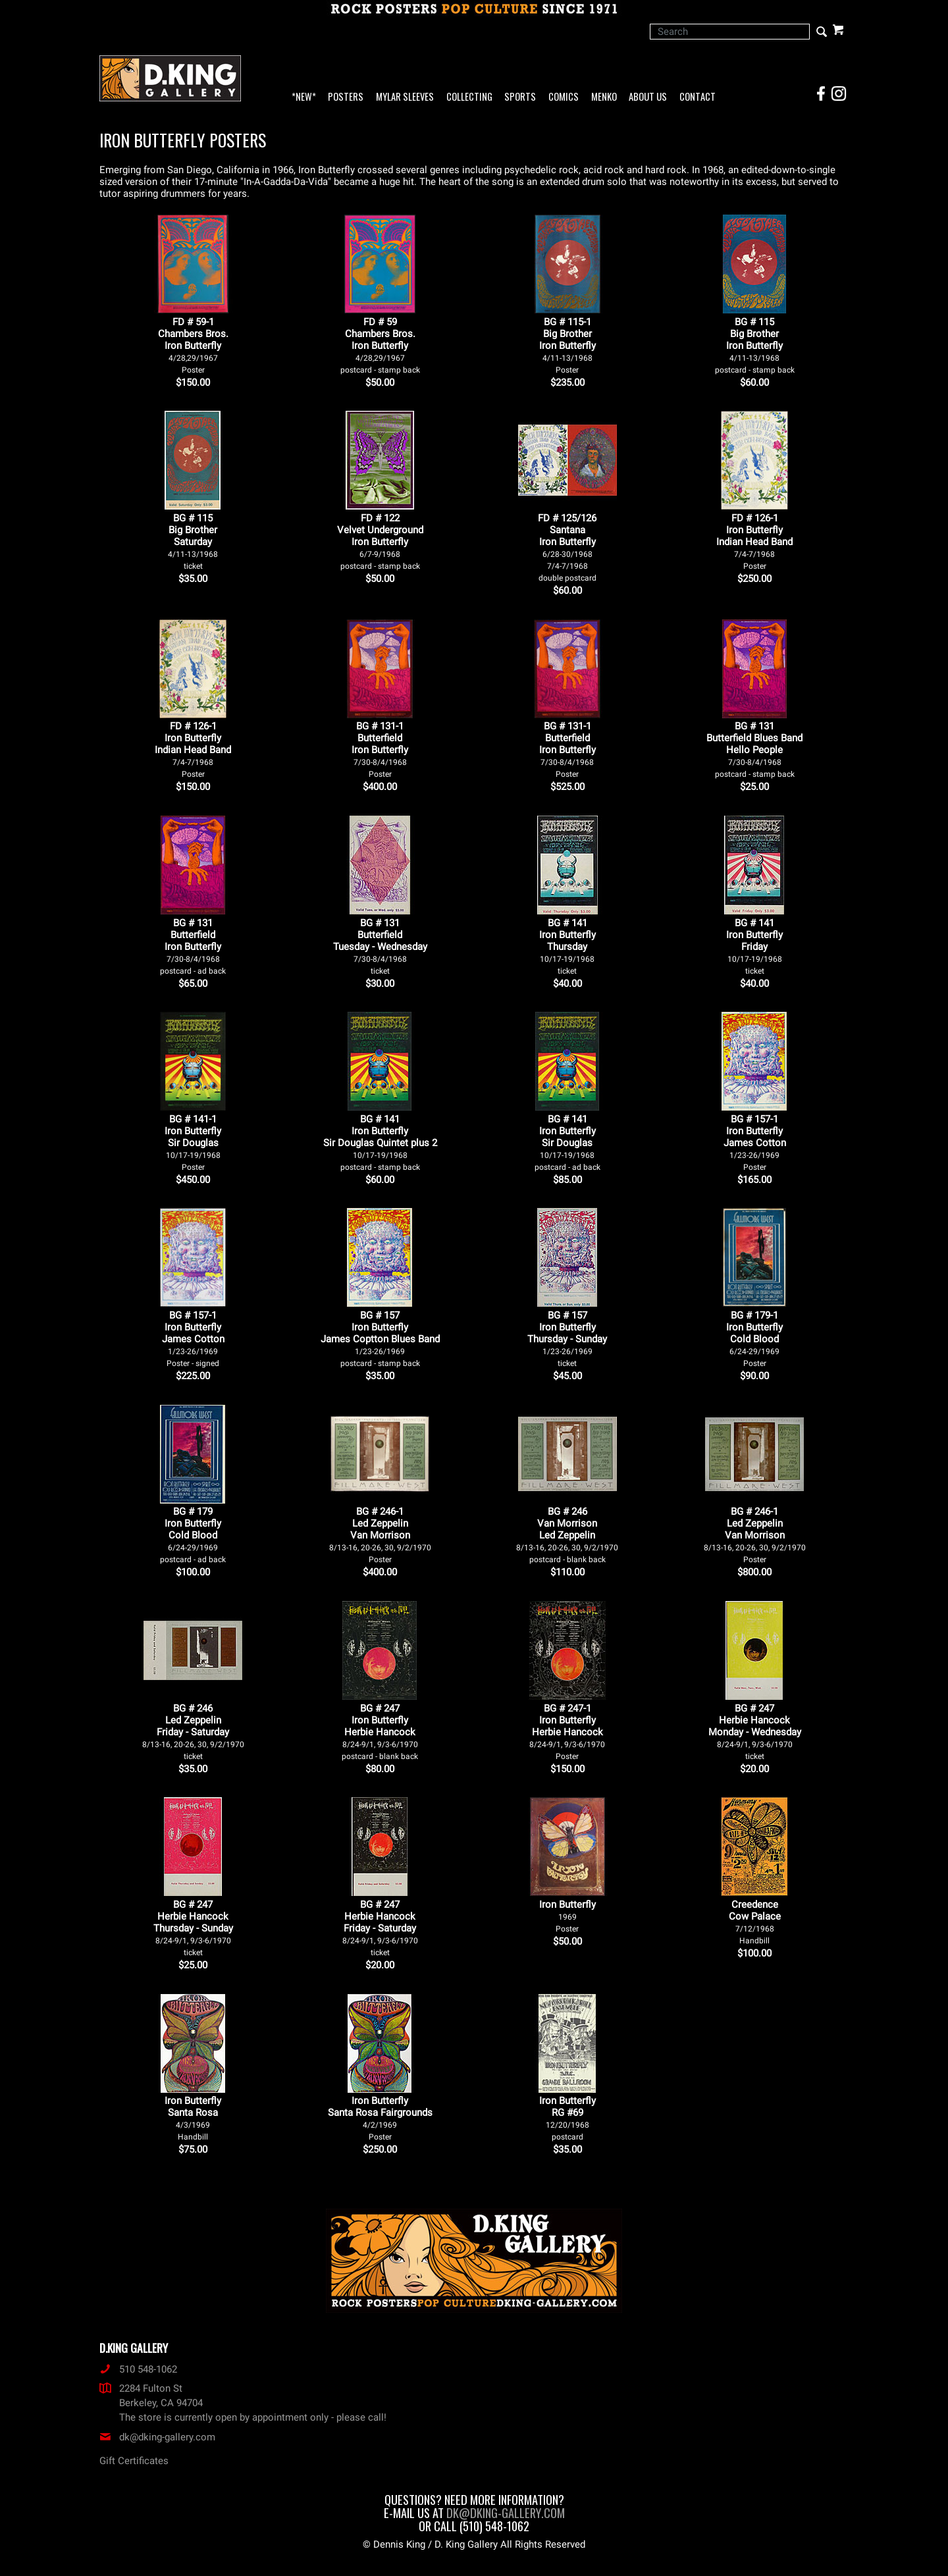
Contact (697, 97)
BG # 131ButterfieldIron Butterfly (193, 946)
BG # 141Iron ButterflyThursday (567, 946)
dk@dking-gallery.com (157, 2437)
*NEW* (304, 97)
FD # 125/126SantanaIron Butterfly (567, 547)
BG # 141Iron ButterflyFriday (754, 946)
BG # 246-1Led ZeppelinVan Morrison (380, 1535)
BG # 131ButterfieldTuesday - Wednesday (380, 946)
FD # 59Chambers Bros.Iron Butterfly (380, 345)
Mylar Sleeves (405, 97)
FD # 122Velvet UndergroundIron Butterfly (380, 541)
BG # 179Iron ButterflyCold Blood (193, 1535)
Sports (520, 97)
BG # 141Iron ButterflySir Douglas (567, 1142)
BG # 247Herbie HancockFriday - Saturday (380, 1928)
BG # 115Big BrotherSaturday (193, 541)
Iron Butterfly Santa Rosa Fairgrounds (380, 2118)
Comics (563, 97)
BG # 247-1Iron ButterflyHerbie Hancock (567, 1731)
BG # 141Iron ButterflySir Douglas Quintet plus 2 (380, 1142)
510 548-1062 (138, 2369)
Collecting (469, 97)
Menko (604, 97)
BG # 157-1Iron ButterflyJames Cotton (755, 1142)
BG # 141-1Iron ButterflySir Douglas (193, 1142)
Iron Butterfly (567, 1916)
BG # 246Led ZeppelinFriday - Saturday (193, 1731)
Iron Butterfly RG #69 (567, 2118)
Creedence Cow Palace (755, 1922)
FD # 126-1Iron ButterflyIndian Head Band (754, 541)
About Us (648, 97)
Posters (345, 97)
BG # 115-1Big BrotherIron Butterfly (567, 345)
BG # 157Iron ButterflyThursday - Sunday (567, 1338)
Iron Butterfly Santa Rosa (193, 2118)
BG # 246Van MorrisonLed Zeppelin (567, 1535)
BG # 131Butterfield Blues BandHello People (754, 749)
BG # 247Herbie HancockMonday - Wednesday (754, 1731)
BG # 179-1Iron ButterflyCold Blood (754, 1338)
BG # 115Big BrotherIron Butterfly (755, 345)
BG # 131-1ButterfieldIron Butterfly (380, 749)
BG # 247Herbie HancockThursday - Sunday (193, 1928)
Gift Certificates (134, 2461)
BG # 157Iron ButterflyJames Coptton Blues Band (380, 1338)
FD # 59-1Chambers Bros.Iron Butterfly (193, 345)
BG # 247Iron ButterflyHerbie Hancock (380, 1731)
